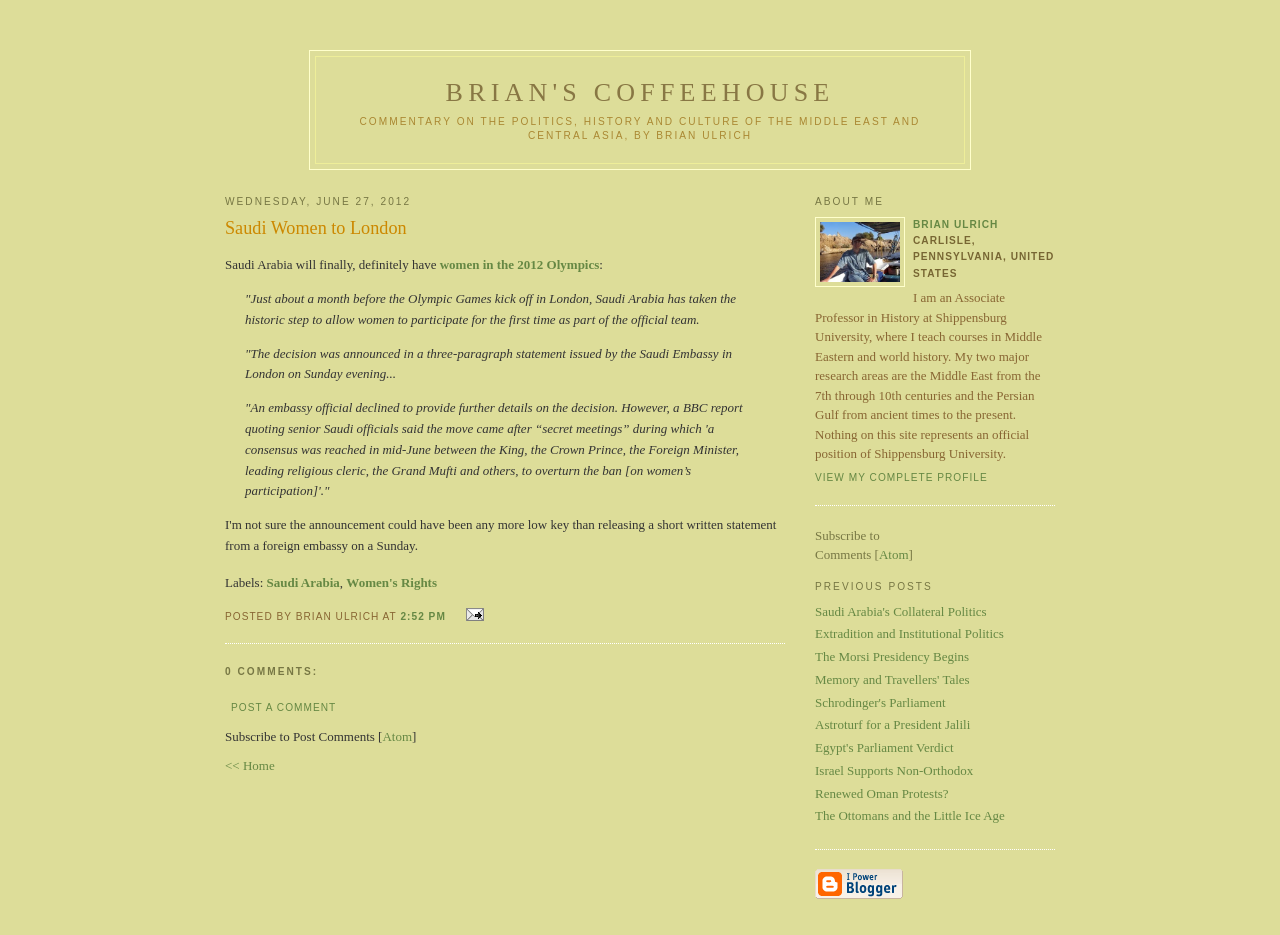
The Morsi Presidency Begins (892, 656)
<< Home (250, 765)
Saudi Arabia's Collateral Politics (901, 611)
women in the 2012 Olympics (520, 264)
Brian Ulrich (955, 224)
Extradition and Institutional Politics (909, 633)
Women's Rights (391, 582)
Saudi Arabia (303, 582)
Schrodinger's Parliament (880, 702)
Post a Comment (283, 707)
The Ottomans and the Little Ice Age (910, 815)
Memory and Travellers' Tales (892, 679)
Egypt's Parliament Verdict (884, 747)
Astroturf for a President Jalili (892, 724)
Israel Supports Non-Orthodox (894, 770)
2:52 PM (424, 616)
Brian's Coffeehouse (640, 92)
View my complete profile (901, 477)
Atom (397, 736)
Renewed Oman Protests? (882, 793)
